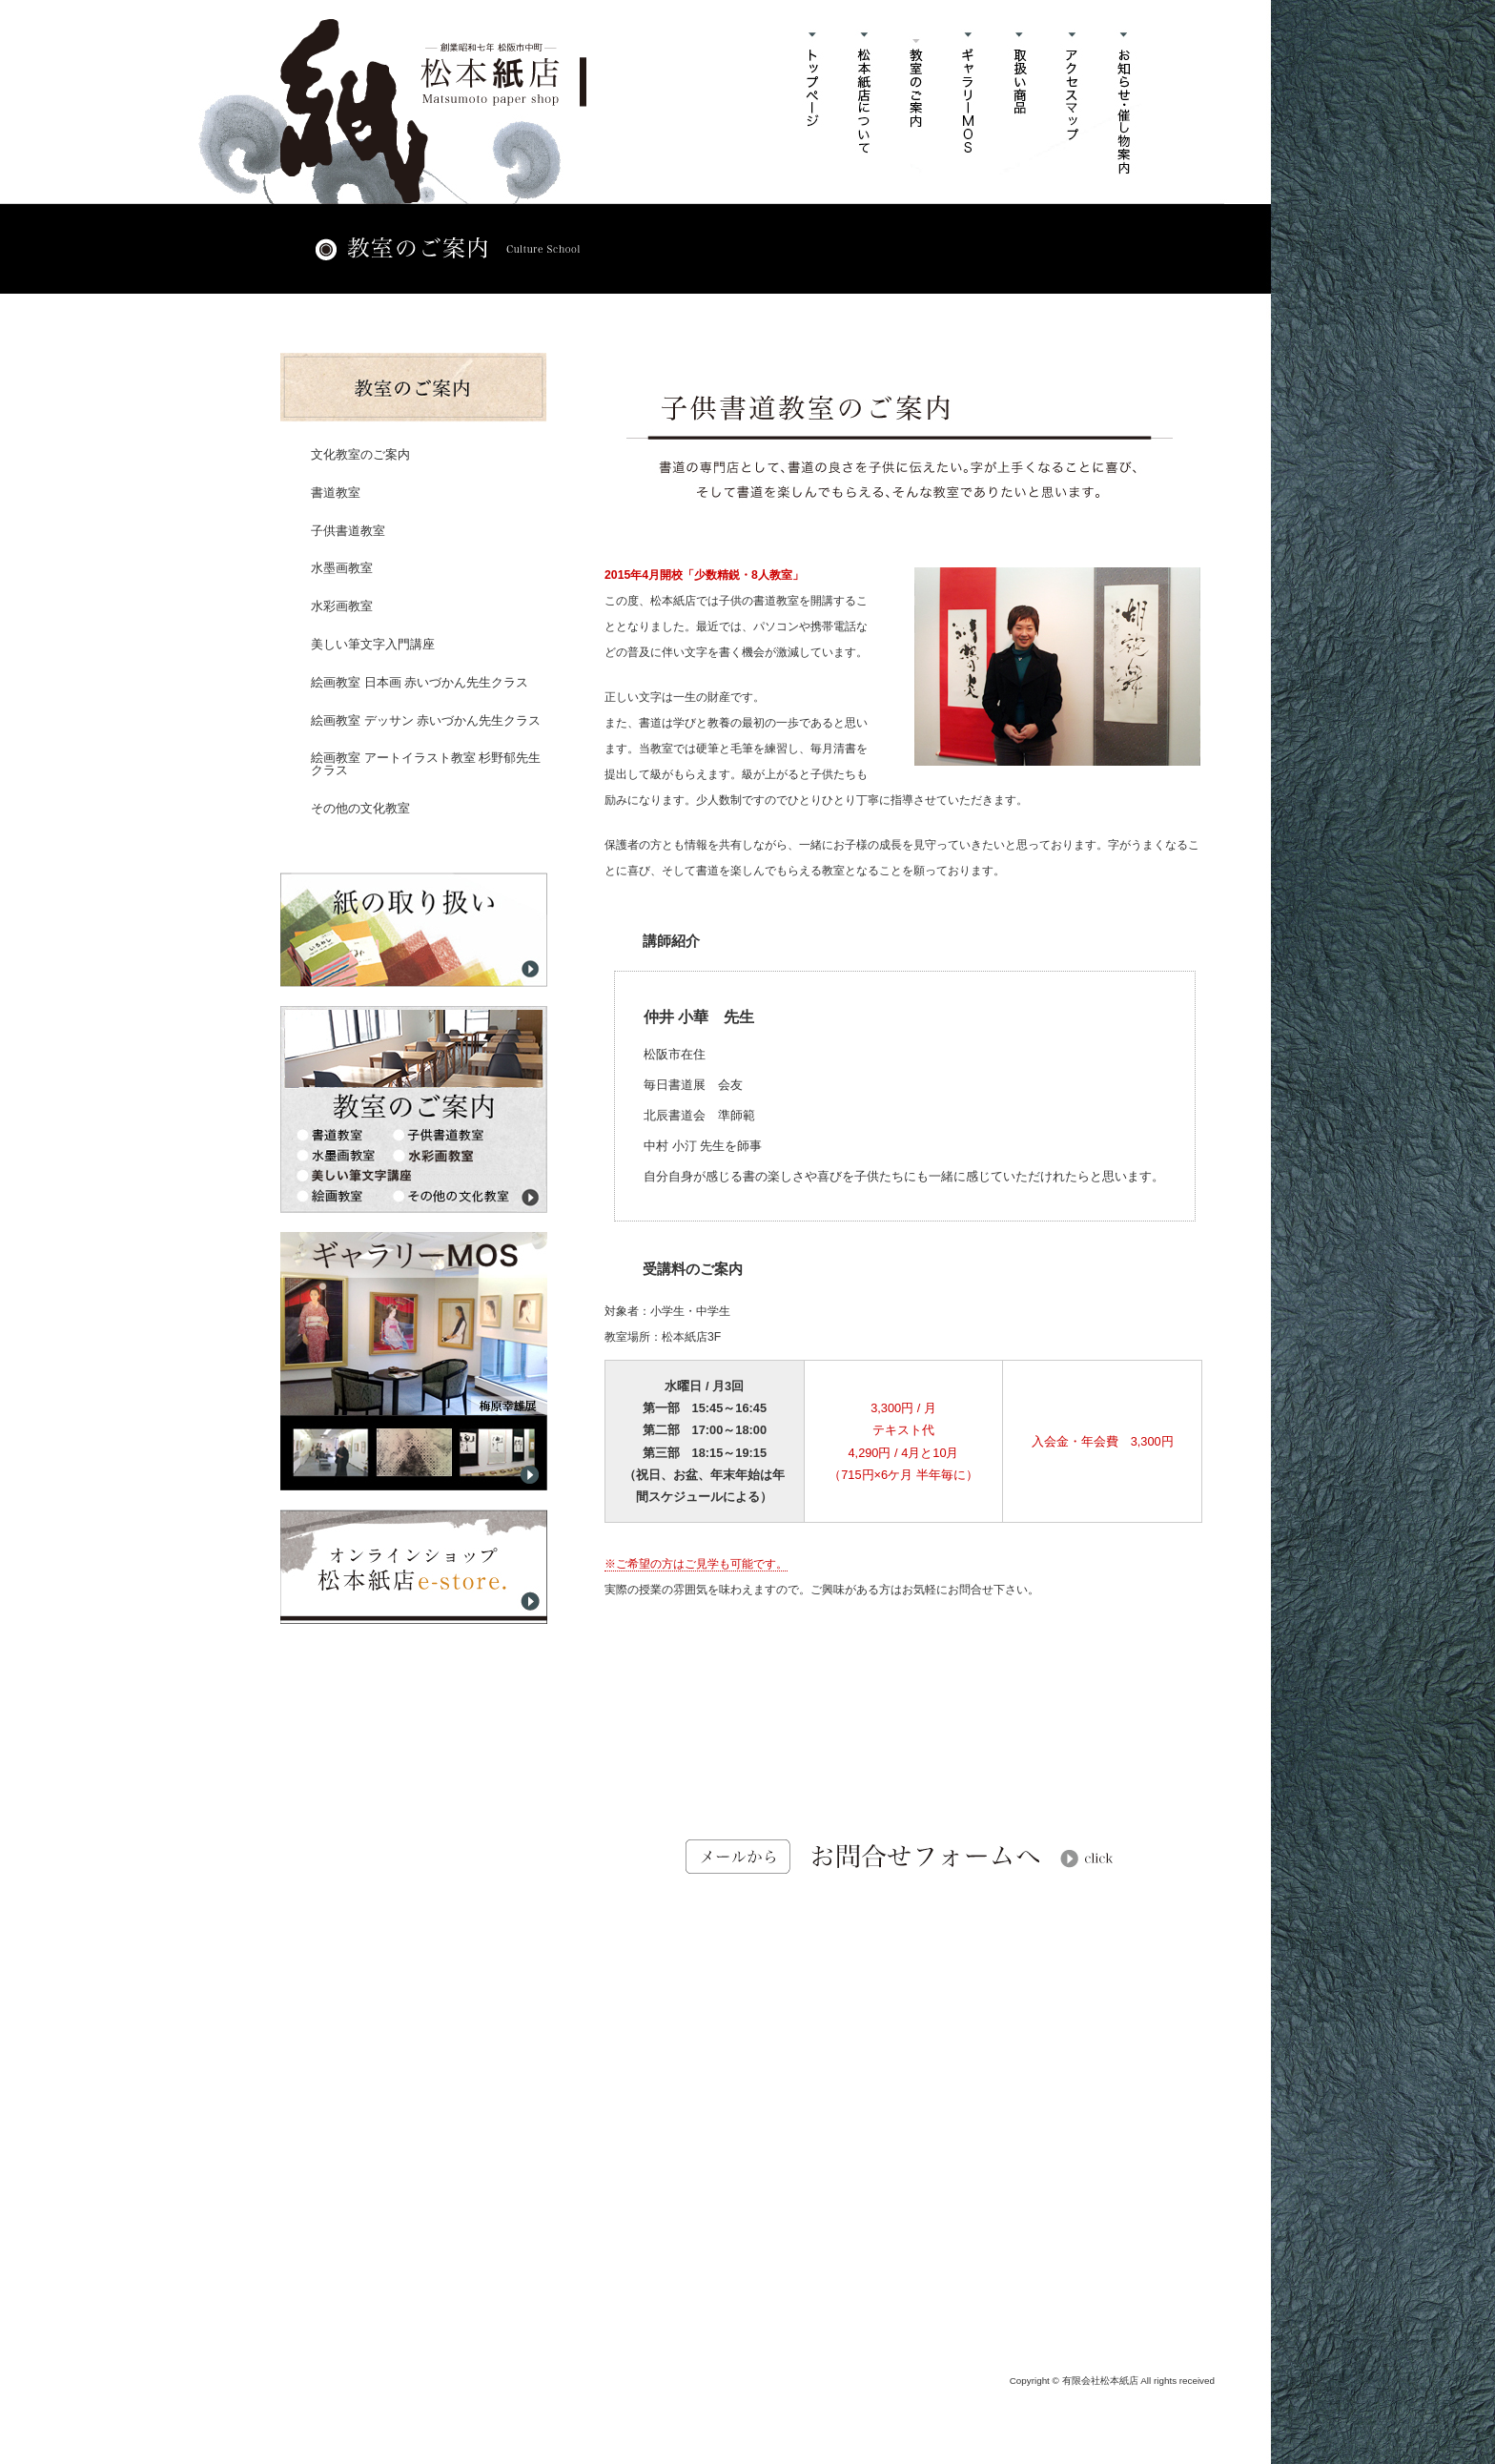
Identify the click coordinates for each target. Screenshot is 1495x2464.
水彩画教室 (342, 606)
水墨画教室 (342, 568)
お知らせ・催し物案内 (1126, 102)
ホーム (812, 102)
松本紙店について (864, 102)
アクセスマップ (1074, 102)
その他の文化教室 (360, 808)
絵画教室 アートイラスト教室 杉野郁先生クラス (426, 763)
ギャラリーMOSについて (969, 102)
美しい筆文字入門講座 (373, 644)
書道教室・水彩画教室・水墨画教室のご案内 (917, 102)
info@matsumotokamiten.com (912, 2289)
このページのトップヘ (1157, 1994)
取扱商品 (1021, 102)
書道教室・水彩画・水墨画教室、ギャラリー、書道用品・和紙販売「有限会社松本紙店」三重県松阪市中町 (433, 111)
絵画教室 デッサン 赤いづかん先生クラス (426, 720)
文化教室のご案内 (360, 454)
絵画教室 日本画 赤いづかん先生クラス (419, 682)
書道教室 (335, 492)
